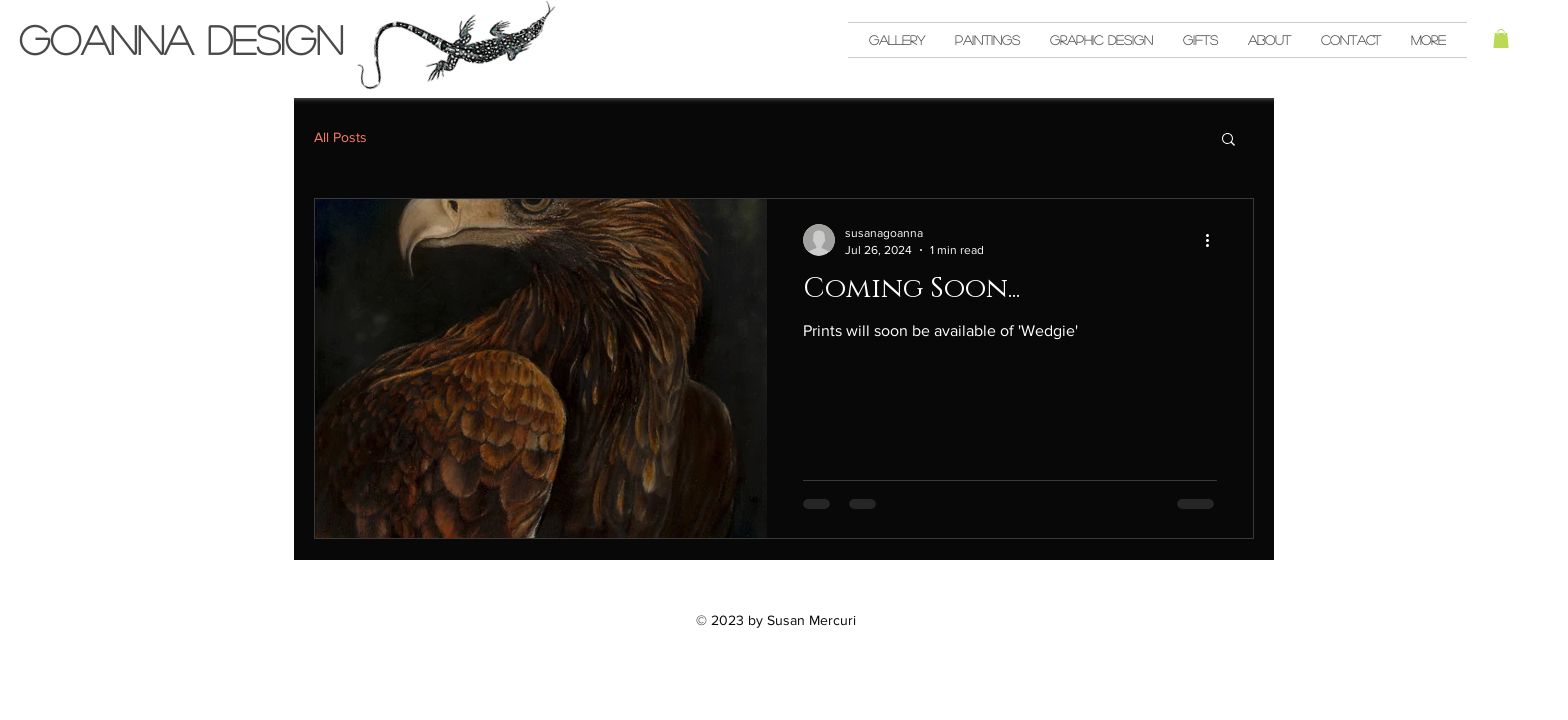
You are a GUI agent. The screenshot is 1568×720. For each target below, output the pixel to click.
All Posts (340, 137)
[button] (1501, 38)
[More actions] (1214, 240)
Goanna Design (181, 39)
